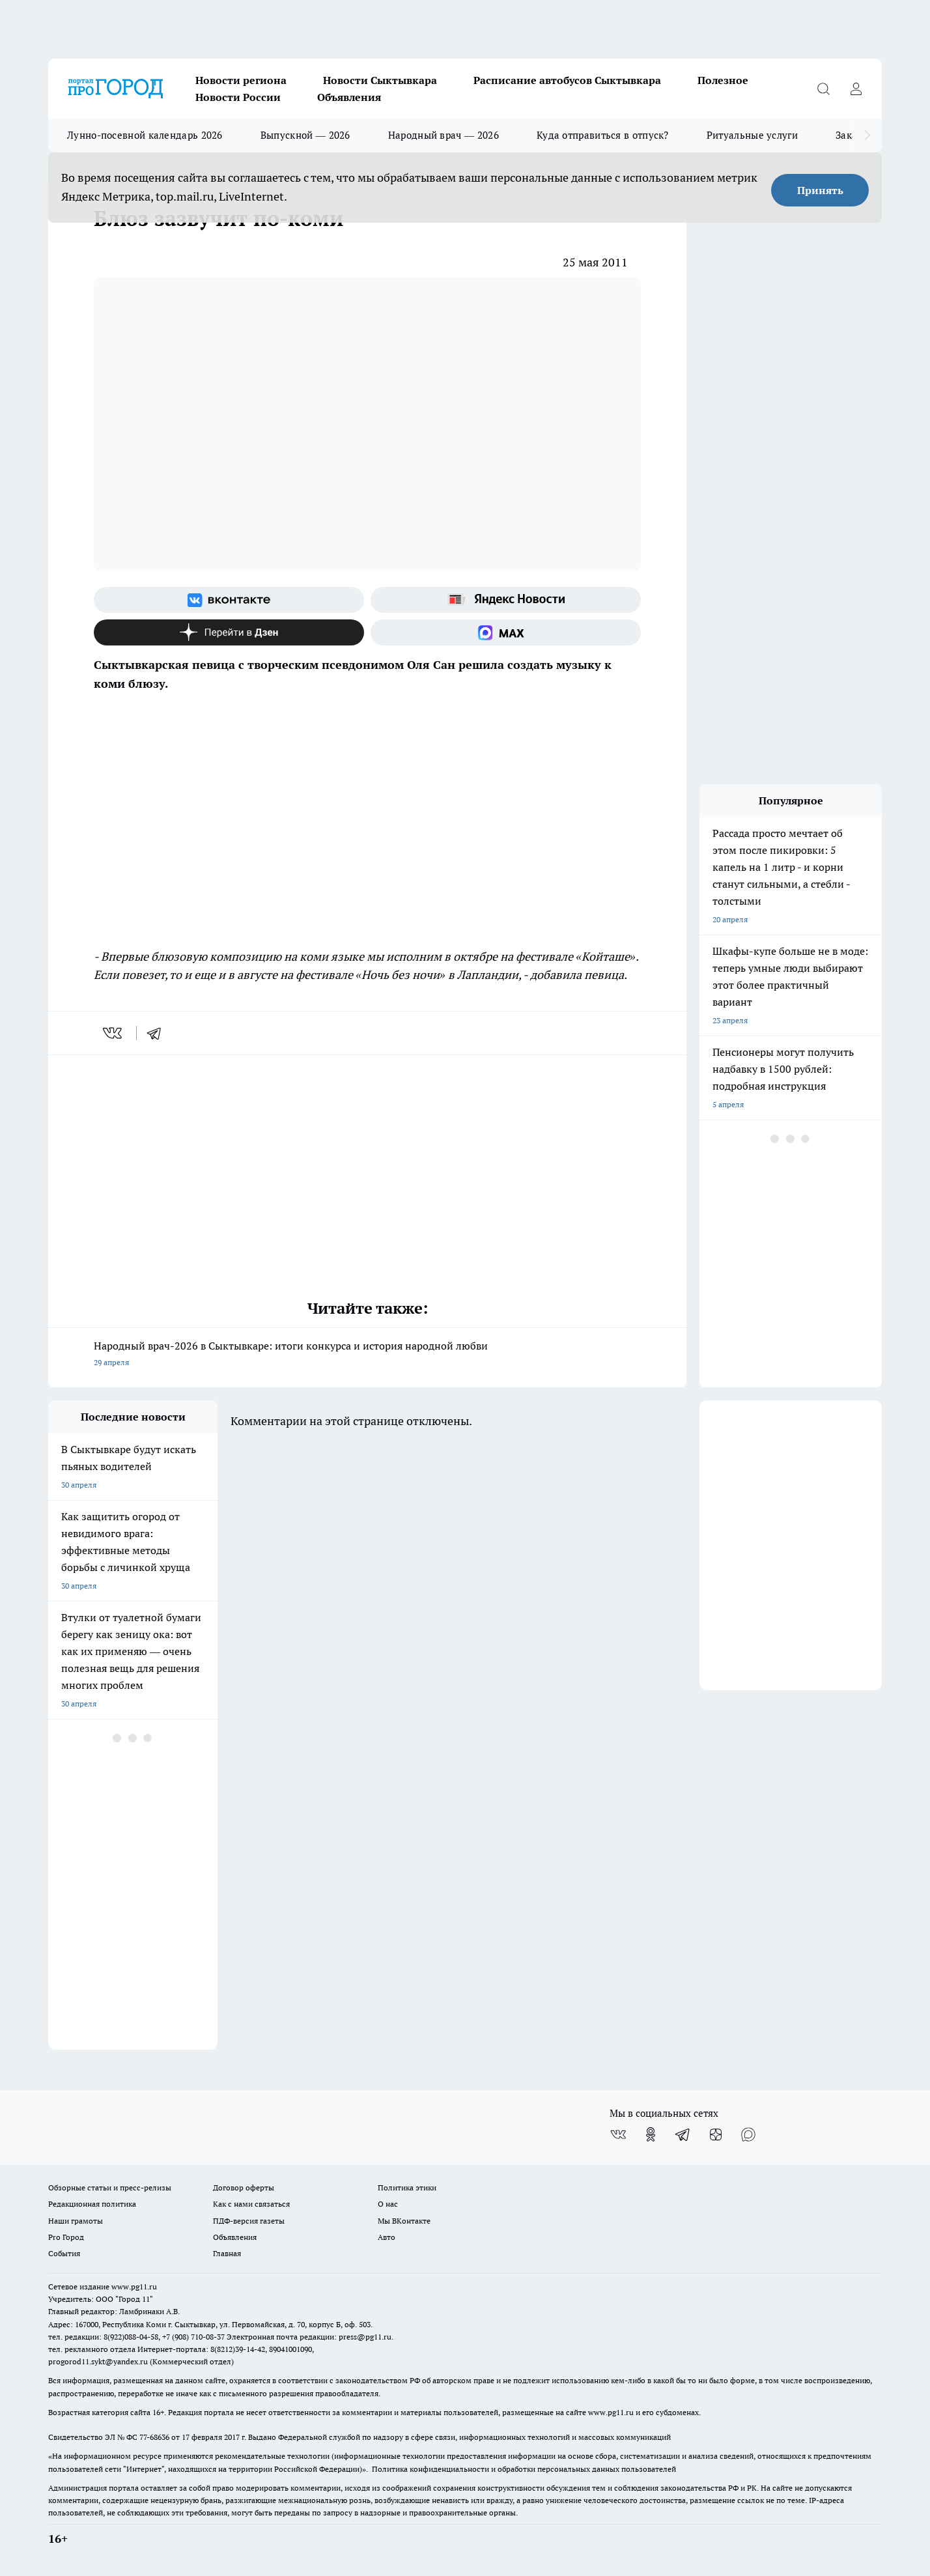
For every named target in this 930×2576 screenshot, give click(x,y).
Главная (227, 2253)
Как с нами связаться (251, 2204)
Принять (820, 190)
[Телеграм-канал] (683, 2134)
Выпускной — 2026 (305, 135)
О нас (388, 2204)
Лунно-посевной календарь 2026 (145, 135)
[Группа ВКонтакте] (229, 600)
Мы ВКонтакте (404, 2221)
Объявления (349, 97)
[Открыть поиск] (823, 89)
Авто (386, 2237)
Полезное (723, 80)
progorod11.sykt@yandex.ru (98, 2361)
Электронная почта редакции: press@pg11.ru (309, 2337)
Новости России (238, 97)
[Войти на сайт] (856, 89)
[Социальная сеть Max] (506, 632)
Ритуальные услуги (752, 135)
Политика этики (407, 2187)
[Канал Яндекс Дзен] (229, 632)
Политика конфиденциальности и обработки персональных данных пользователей (524, 2469)
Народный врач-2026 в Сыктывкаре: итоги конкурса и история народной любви (367, 1355)
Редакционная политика (92, 2204)
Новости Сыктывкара (380, 80)
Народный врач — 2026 (443, 135)
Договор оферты (243, 2187)
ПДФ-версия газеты (249, 2221)
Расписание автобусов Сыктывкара (567, 80)
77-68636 (154, 2437)
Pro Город (66, 2237)
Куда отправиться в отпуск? (603, 135)
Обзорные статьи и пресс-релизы (109, 2187)
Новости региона (241, 80)
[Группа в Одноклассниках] (650, 2134)
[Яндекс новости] (506, 600)
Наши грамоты (75, 2221)
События (64, 2253)
